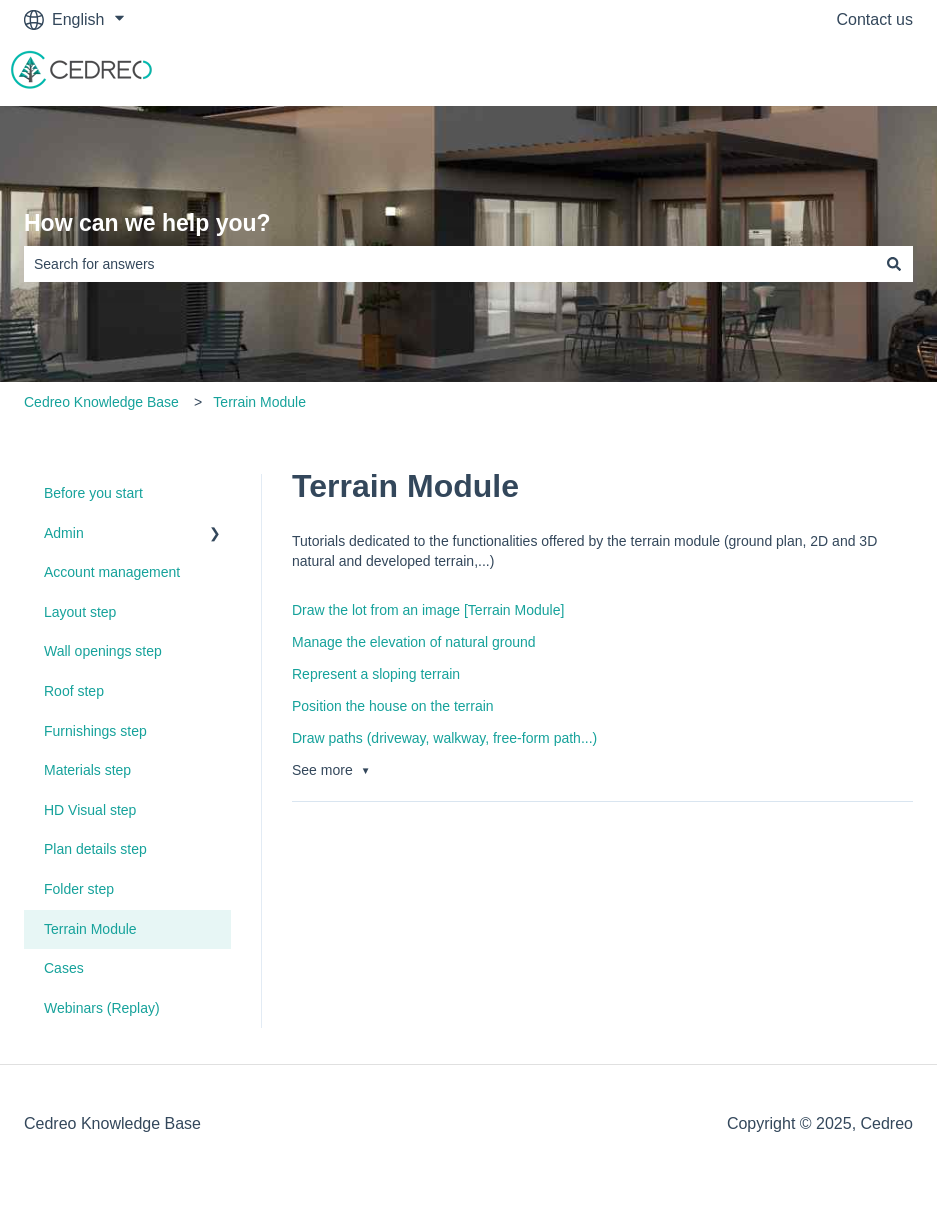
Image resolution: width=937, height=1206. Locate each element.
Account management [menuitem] (112, 572)
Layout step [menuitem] (80, 612)
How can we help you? (147, 223)
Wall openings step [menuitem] (103, 651)
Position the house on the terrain (393, 706)
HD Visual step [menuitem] (90, 810)
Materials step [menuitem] (87, 770)
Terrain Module (259, 402)
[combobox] (449, 264)
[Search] (894, 264)
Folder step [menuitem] (79, 889)
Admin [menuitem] (64, 533)
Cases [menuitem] (64, 968)
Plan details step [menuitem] (95, 849)
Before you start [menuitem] (93, 493)
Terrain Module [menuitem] (90, 929)
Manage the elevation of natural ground (414, 642)
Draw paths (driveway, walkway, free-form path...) (444, 738)
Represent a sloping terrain (376, 674)
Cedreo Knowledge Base (101, 402)
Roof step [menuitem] (74, 691)
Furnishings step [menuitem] (95, 731)
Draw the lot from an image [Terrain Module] (428, 610)
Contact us (875, 19)
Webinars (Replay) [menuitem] (102, 1008)
